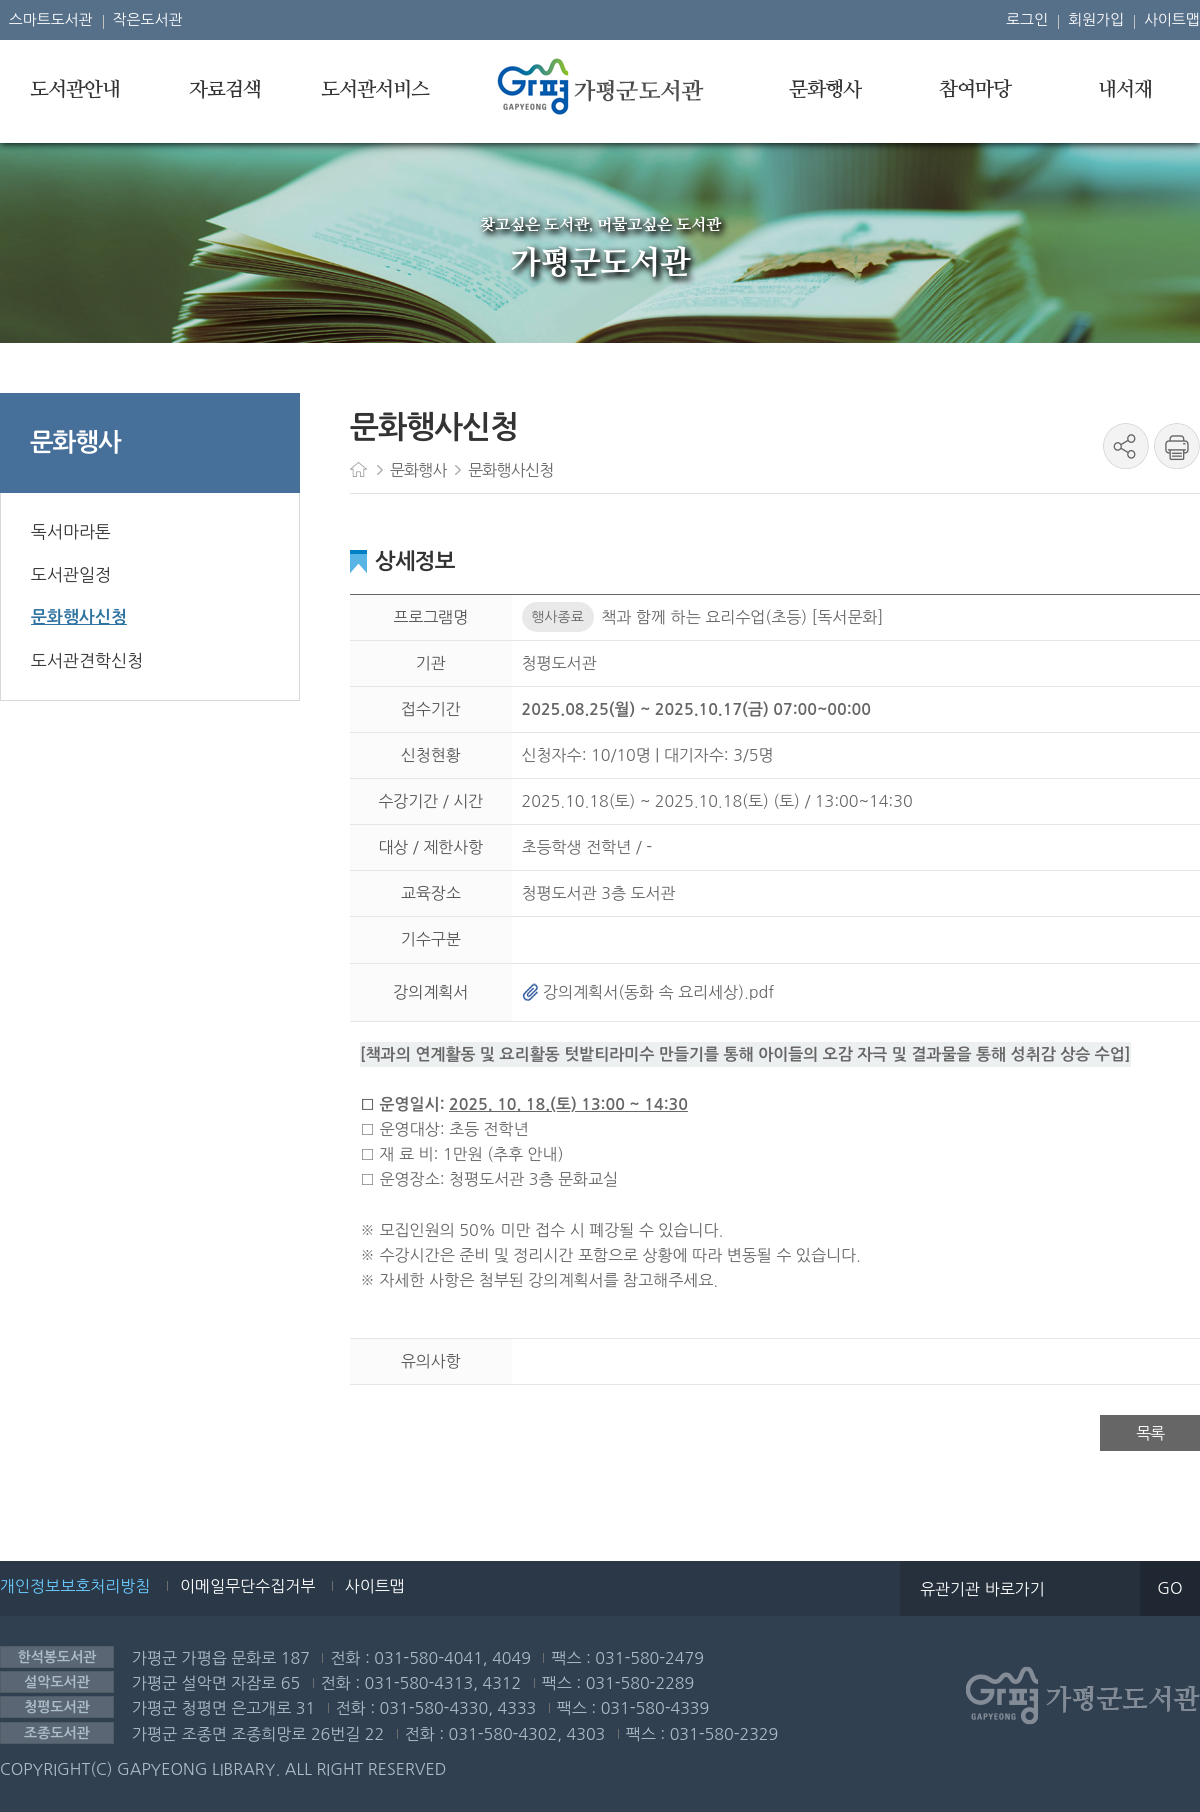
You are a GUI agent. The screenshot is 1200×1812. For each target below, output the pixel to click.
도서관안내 (75, 90)
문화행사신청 (79, 617)
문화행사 (825, 90)
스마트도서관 (51, 19)
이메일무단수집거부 (247, 1586)
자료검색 (225, 90)
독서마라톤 (71, 531)
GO (1169, 1588)
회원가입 (1096, 19)
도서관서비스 (375, 90)
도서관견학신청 (87, 660)
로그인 (1027, 19)
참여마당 (975, 90)
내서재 (1125, 90)
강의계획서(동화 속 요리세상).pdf (648, 992)
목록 (1150, 1433)
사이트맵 (1172, 19)
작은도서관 (148, 19)
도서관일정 (71, 574)
